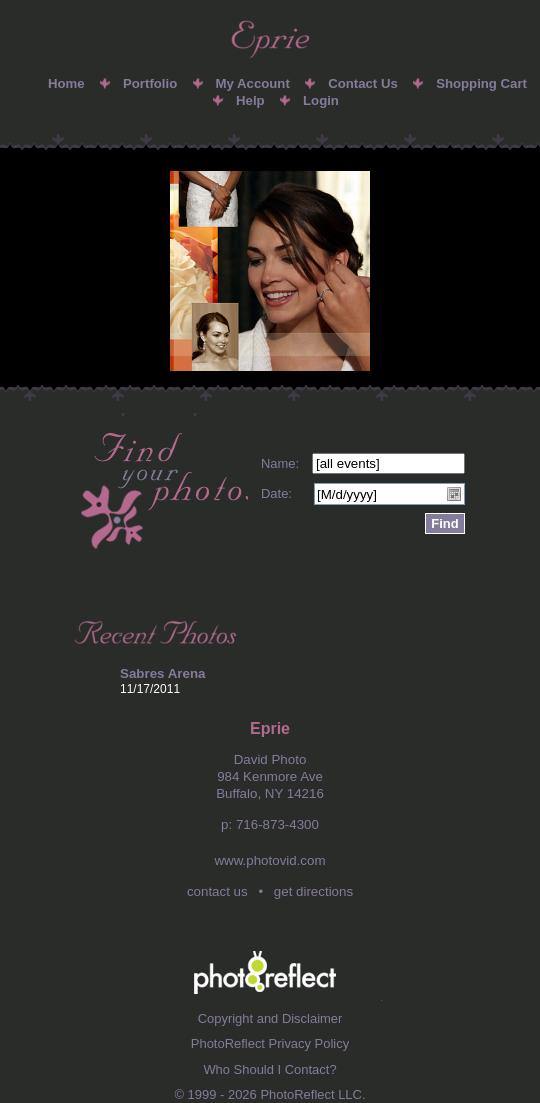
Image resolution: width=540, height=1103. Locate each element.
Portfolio (150, 83)
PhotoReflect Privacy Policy (270, 1043)
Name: (280, 463)
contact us (217, 891)
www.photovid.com (269, 860)
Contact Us (363, 83)
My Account (253, 83)
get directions (313, 891)
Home (66, 83)
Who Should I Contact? (269, 1069)
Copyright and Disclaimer (270, 1018)
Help (250, 100)
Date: (276, 493)
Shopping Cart (481, 83)
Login (321, 100)
